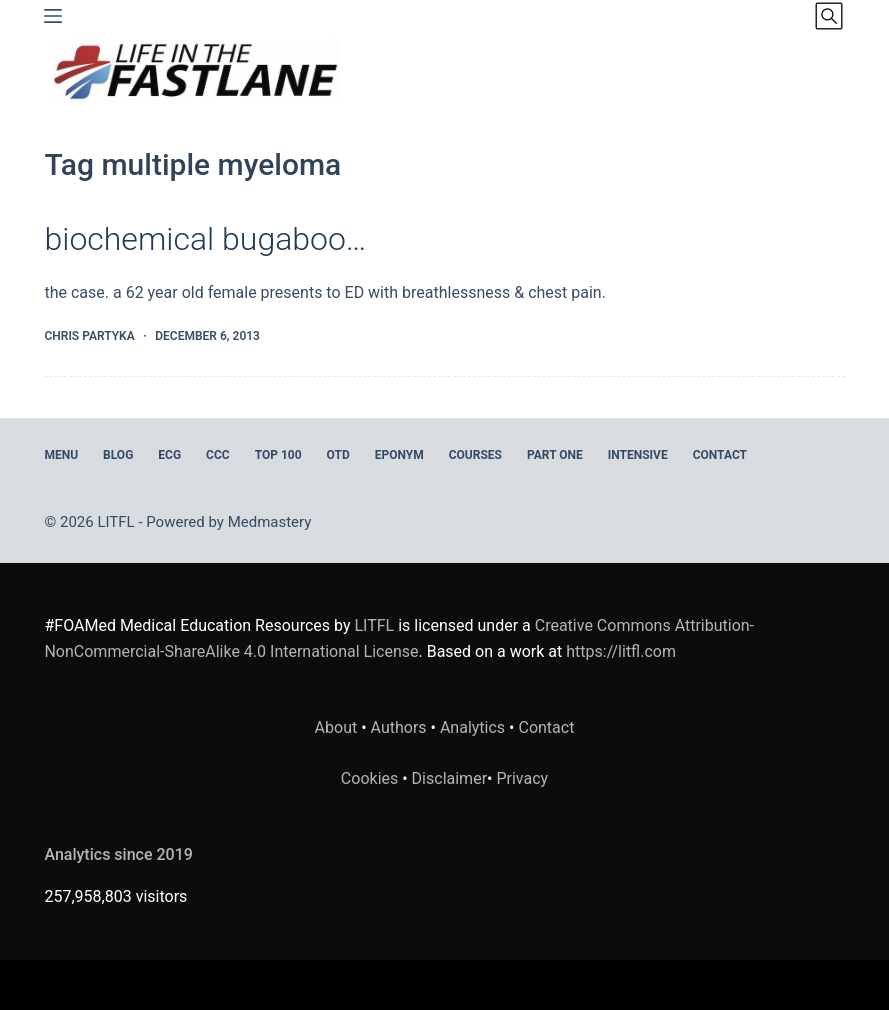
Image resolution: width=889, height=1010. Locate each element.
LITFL (374, 625)
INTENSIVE (638, 455)
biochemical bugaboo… (205, 239)
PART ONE (555, 455)
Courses (475, 455)
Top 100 (278, 455)
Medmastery (270, 522)
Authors (399, 727)
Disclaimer (449, 778)
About (336, 727)
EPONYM (399, 455)
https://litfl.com (621, 651)
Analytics (472, 727)
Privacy (522, 778)
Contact (720, 455)
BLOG (118, 455)
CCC (218, 455)
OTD (338, 455)
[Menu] (53, 16)
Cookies (371, 778)
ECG (169, 455)
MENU (61, 455)
